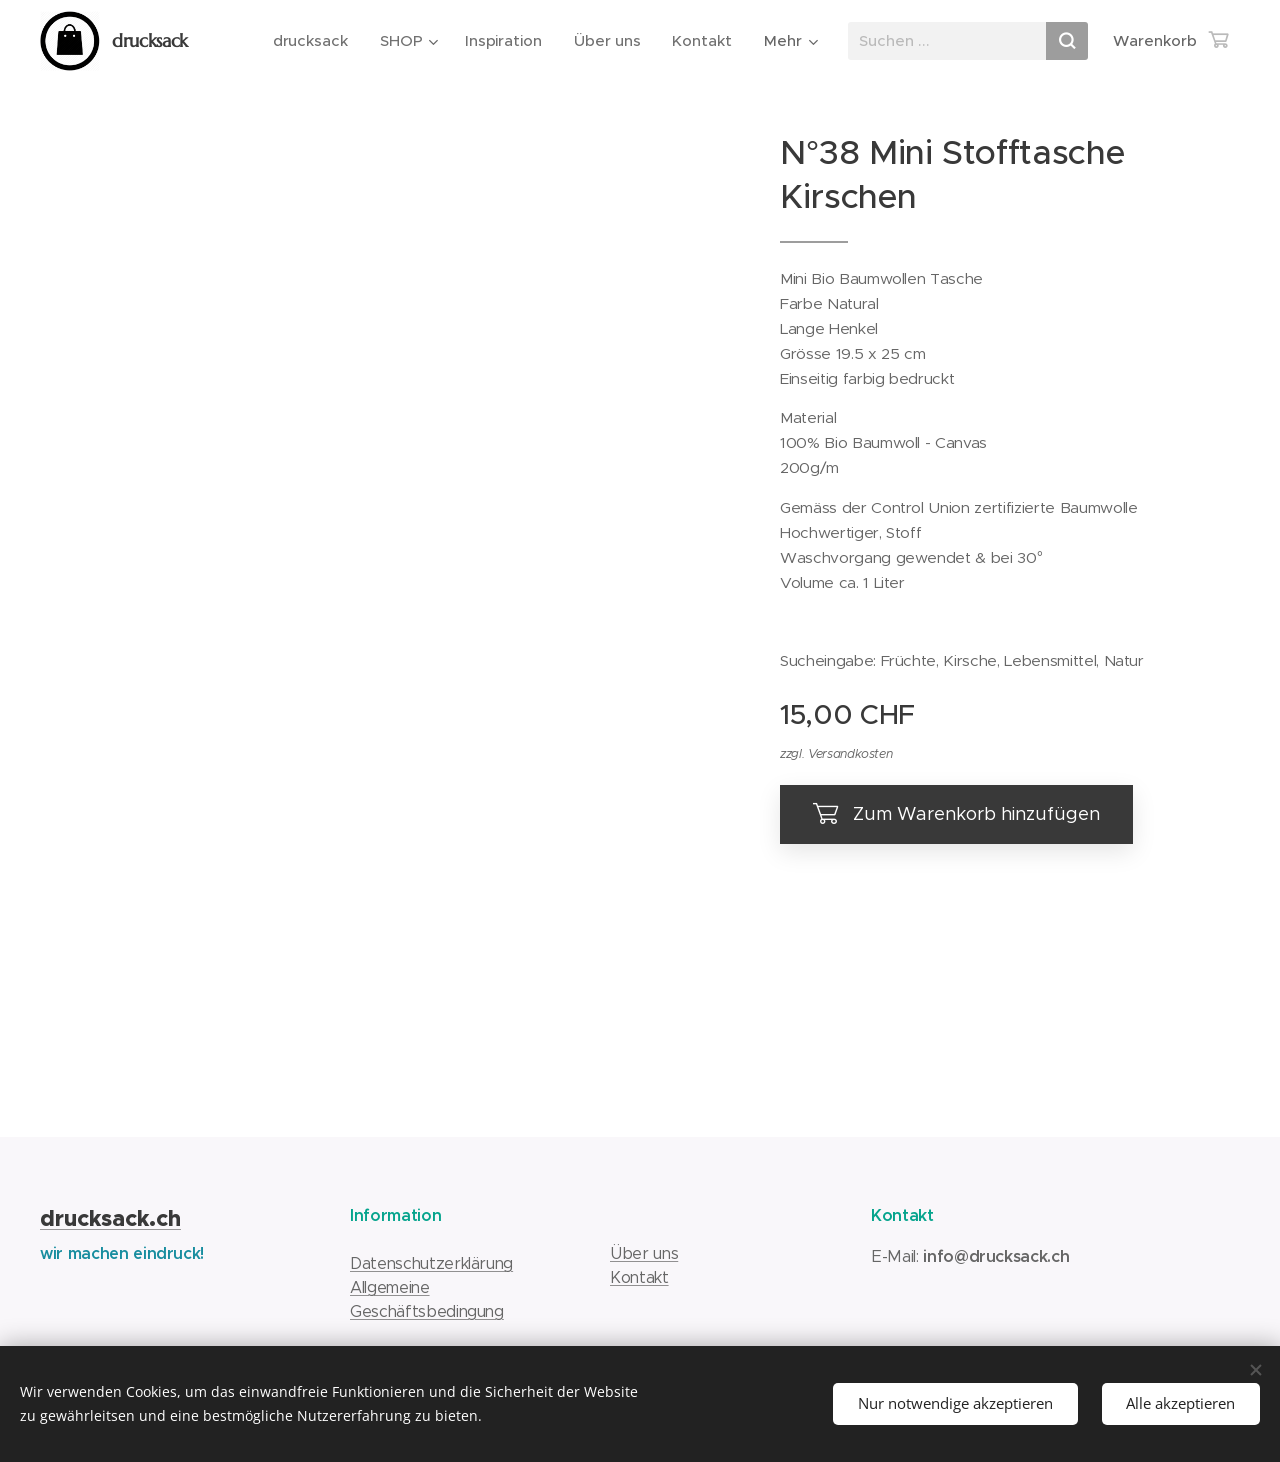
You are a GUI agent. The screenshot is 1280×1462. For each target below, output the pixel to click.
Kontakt (639, 1277)
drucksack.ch (110, 1218)
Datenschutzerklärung (431, 1263)
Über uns (644, 1253)
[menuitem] (313, 41)
